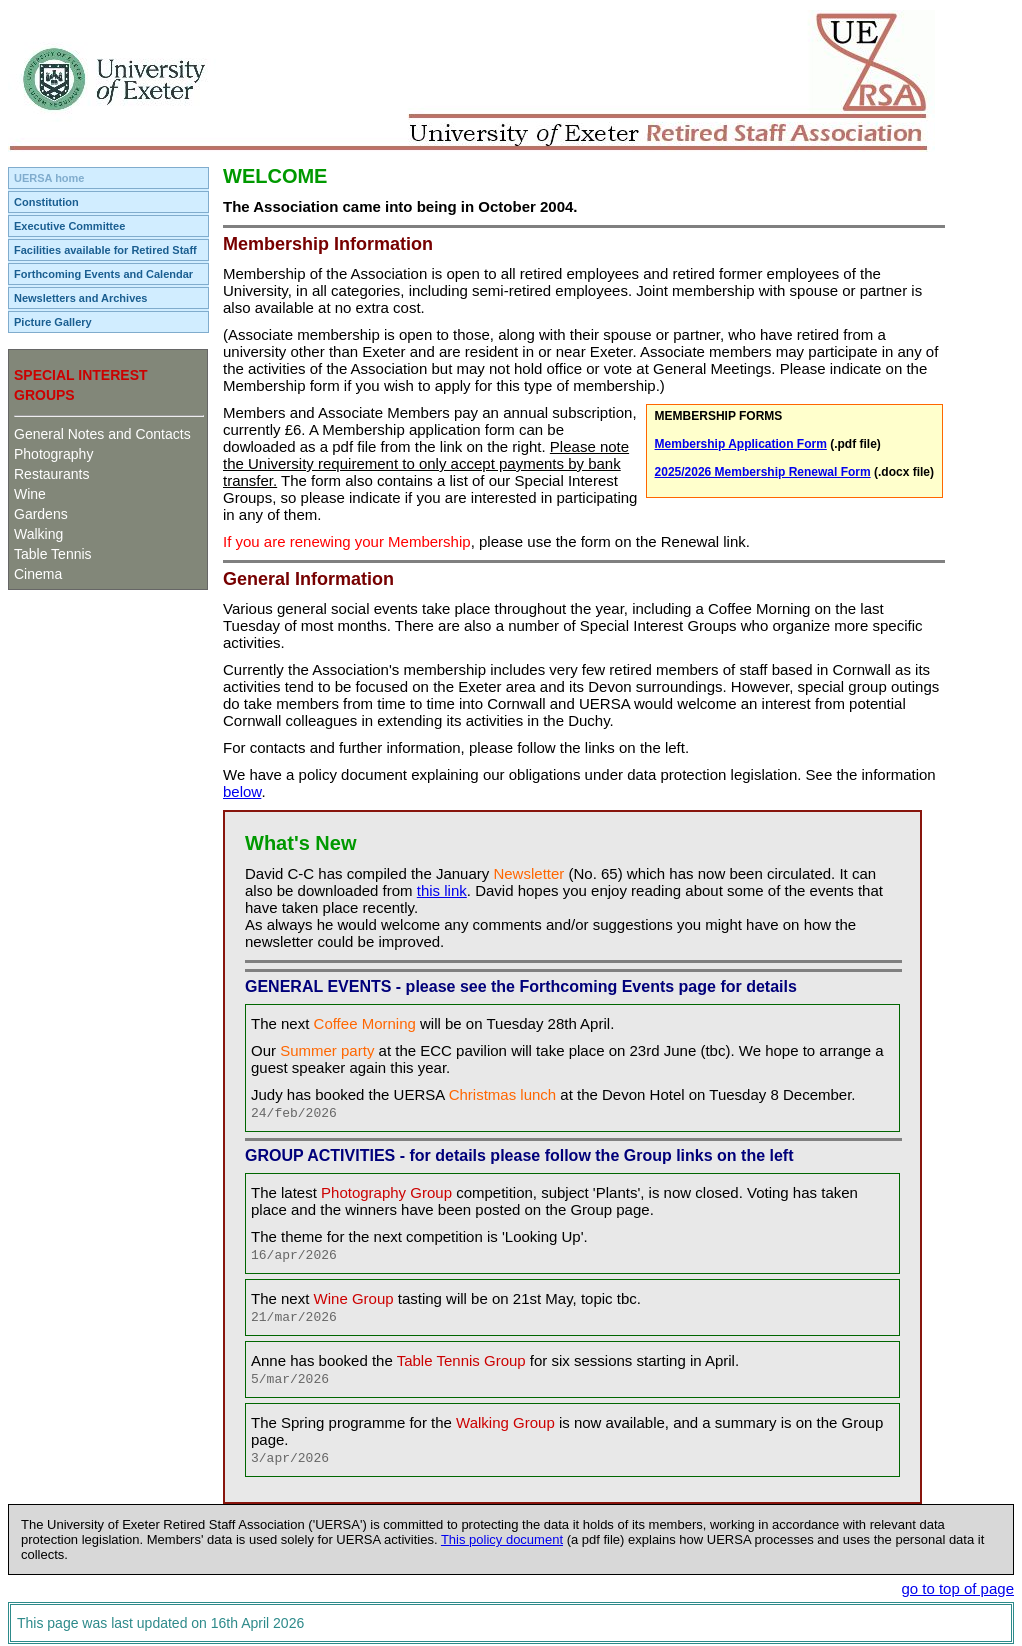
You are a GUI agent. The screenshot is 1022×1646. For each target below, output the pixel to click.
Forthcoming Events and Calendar (103, 274)
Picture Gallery (53, 322)
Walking (38, 534)
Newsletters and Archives (80, 298)
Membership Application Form (741, 444)
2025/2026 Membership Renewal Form (763, 472)
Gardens (41, 514)
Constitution (46, 202)
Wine (30, 494)
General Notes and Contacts (102, 434)
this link (442, 890)
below (242, 791)
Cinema (38, 574)
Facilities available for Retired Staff (105, 250)
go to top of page (957, 1588)
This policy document (502, 1539)
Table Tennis (53, 554)
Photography (53, 454)
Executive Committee (69, 226)
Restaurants (51, 474)
